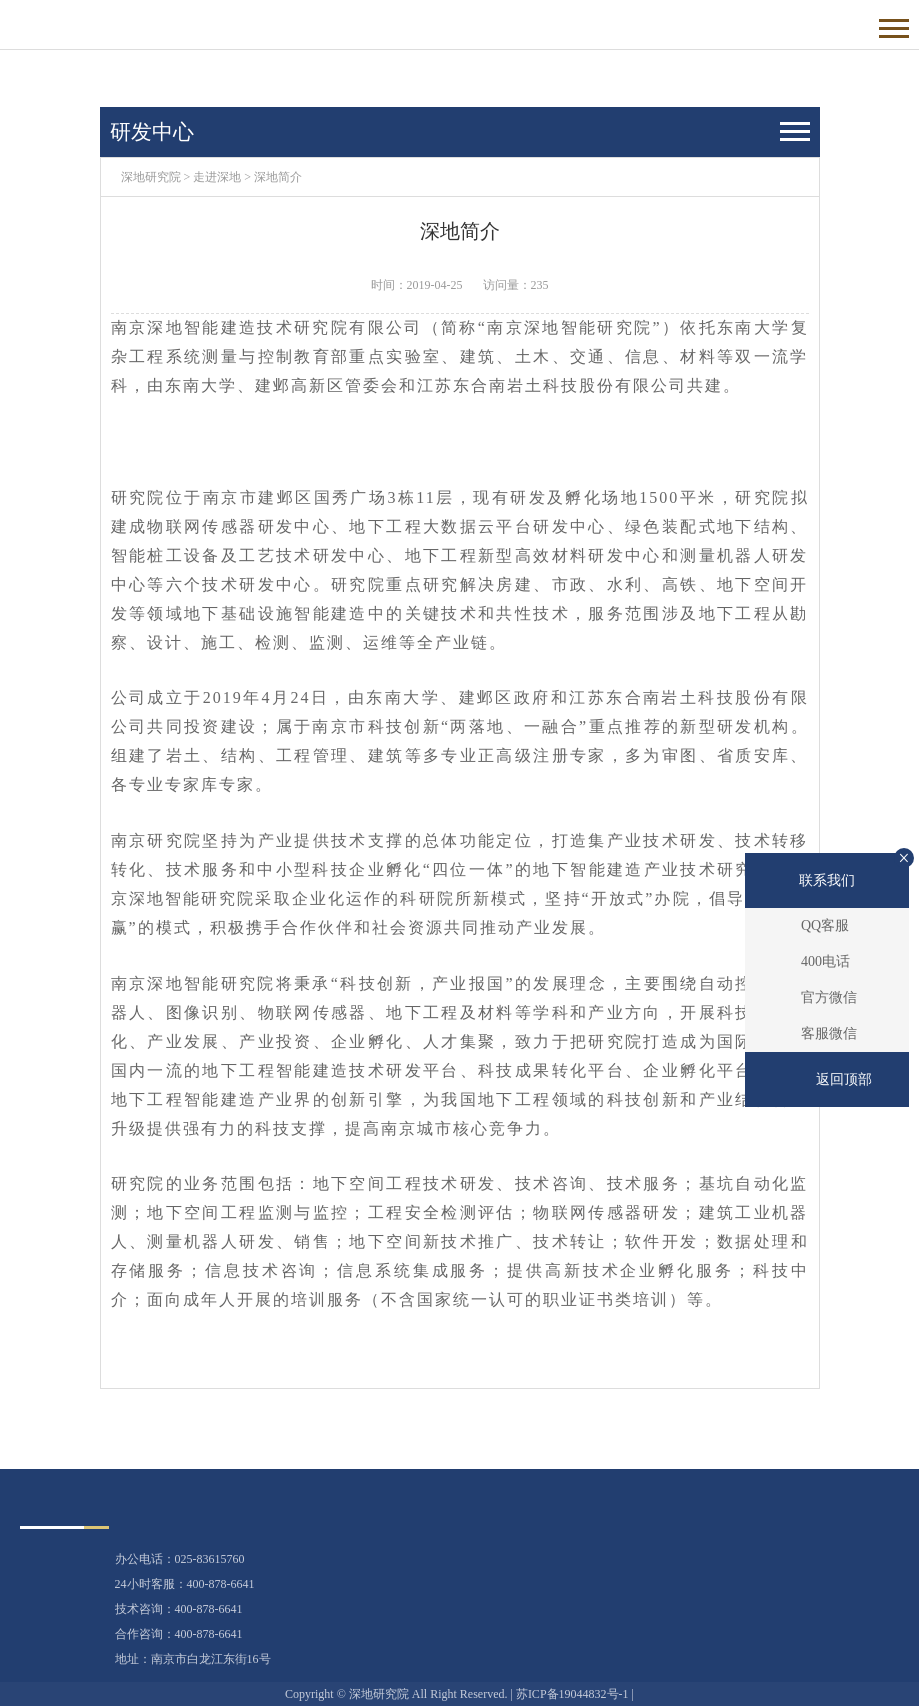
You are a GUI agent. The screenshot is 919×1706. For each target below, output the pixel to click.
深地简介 (278, 177)
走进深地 (217, 177)
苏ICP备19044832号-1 (572, 1694)
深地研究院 (151, 177)
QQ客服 (825, 925)
